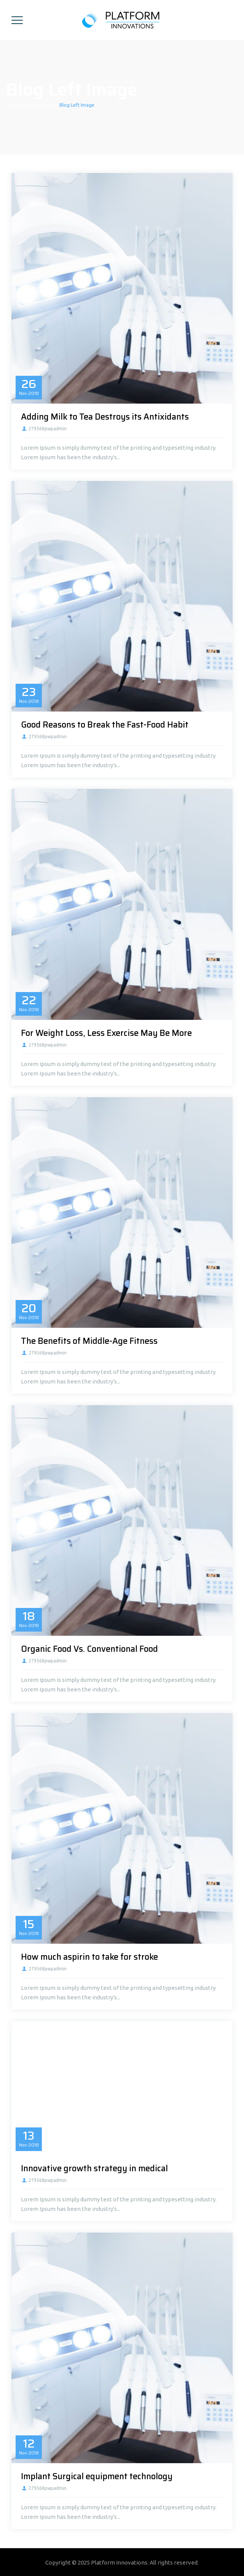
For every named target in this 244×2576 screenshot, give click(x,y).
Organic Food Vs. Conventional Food (89, 1649)
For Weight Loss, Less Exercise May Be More (106, 1033)
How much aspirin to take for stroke (89, 1957)
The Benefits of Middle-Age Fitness (89, 1341)
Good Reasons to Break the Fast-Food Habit (104, 724)
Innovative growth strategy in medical (94, 2168)
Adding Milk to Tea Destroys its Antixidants (105, 416)
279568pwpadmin (48, 428)
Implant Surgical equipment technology (96, 2476)
